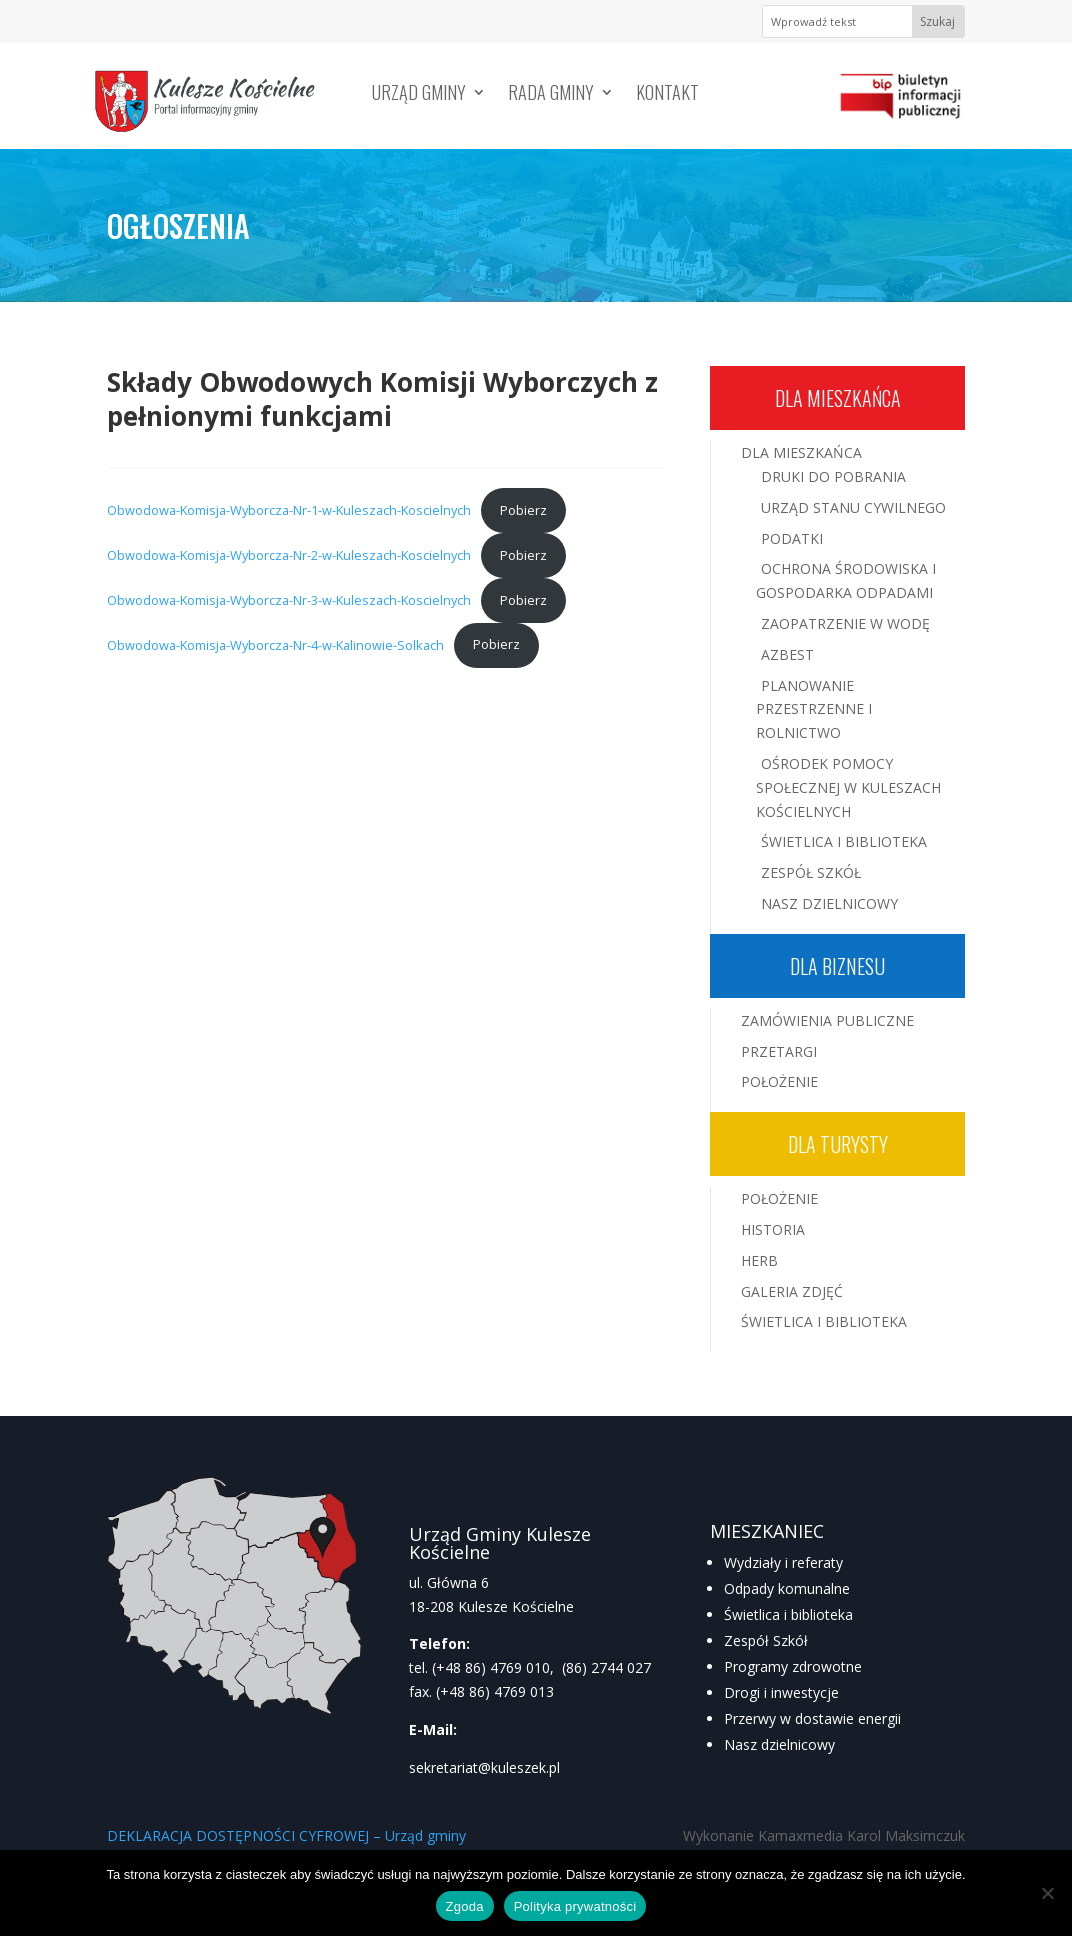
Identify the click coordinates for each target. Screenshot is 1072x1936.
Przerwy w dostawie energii (812, 1718)
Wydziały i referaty (783, 1562)
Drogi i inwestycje (781, 1692)
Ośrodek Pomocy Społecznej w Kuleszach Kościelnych (848, 787)
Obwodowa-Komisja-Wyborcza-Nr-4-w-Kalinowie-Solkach (275, 644)
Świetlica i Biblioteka (844, 841)
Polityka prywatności (575, 1906)
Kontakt (667, 95)
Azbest (787, 654)
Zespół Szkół (811, 872)
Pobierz (523, 510)
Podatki (792, 538)
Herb (759, 1260)
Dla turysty (838, 1144)
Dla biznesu (837, 966)
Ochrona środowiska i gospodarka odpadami (846, 580)
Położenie (779, 1081)
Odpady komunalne (787, 1588)
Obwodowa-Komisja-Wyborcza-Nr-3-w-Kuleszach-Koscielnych (289, 600)
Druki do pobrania (833, 476)
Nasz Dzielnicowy (829, 903)
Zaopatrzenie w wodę (845, 623)
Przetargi (779, 1051)
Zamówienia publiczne (827, 1020)
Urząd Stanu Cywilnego (853, 507)
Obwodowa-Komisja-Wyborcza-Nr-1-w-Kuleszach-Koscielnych (289, 510)
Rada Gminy (551, 95)
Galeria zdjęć (792, 1291)
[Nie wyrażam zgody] (1047, 1893)
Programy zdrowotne (793, 1666)
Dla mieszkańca (838, 398)
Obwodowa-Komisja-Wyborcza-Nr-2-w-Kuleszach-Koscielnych (289, 555)
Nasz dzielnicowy (779, 1744)
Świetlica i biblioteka (788, 1614)
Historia (773, 1229)
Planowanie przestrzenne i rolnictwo (814, 709)
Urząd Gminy (419, 95)
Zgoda (465, 1906)
